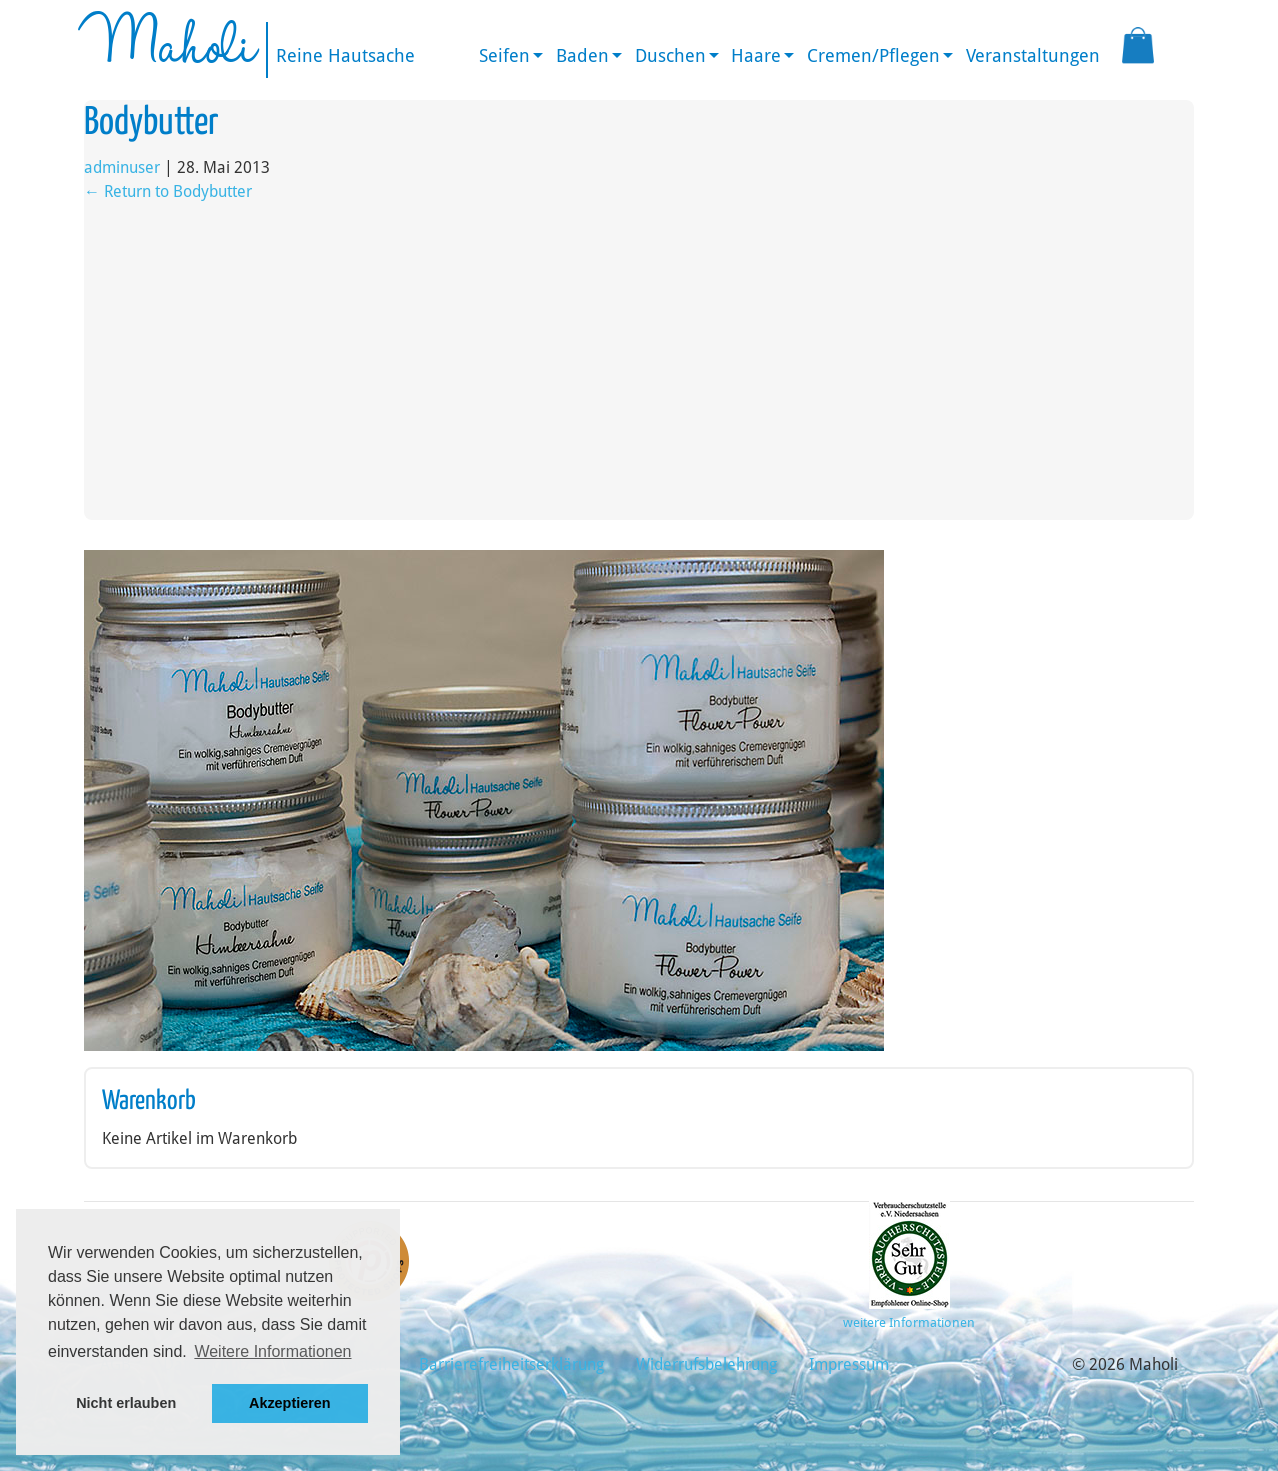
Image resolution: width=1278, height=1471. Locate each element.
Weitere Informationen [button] (272, 1351)
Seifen (504, 55)
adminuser (122, 167)
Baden (582, 55)
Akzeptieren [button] (290, 1403)
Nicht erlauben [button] (126, 1403)
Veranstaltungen (1033, 55)
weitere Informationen (909, 1322)
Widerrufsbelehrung (706, 1364)
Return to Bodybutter (168, 191)
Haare (756, 55)
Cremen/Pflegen (873, 55)
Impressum (849, 1364)
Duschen (670, 55)
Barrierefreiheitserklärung (511, 1364)
